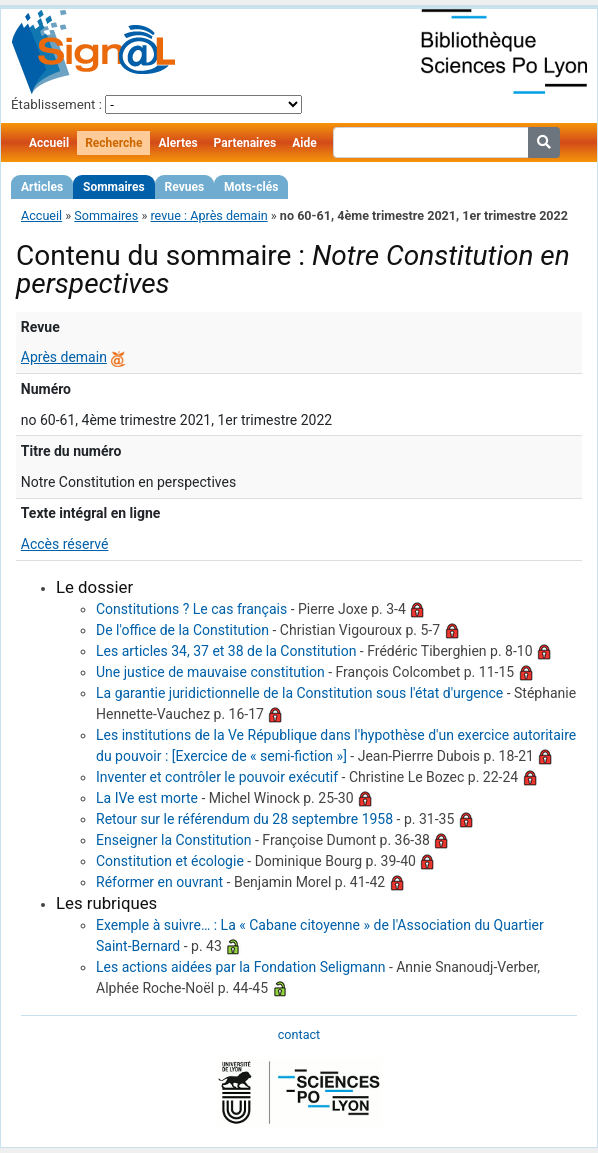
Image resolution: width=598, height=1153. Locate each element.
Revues (185, 187)
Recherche (113, 143)
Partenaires (245, 143)
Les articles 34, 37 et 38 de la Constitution (226, 651)
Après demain (64, 357)
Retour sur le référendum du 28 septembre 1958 (244, 819)
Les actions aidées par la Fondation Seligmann (240, 967)
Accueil (49, 143)
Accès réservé (65, 544)
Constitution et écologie (170, 861)
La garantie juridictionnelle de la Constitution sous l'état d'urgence (299, 693)
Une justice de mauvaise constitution (210, 672)
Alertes (177, 143)
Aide (304, 143)
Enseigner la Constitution (174, 840)
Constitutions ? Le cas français (191, 609)
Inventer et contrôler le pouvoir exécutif (217, 777)
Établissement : (56, 104)
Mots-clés (251, 187)
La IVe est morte (147, 798)
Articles (42, 187)
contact (299, 1034)
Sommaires (113, 187)
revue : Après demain (208, 215)
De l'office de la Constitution (182, 630)
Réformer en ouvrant (159, 882)
